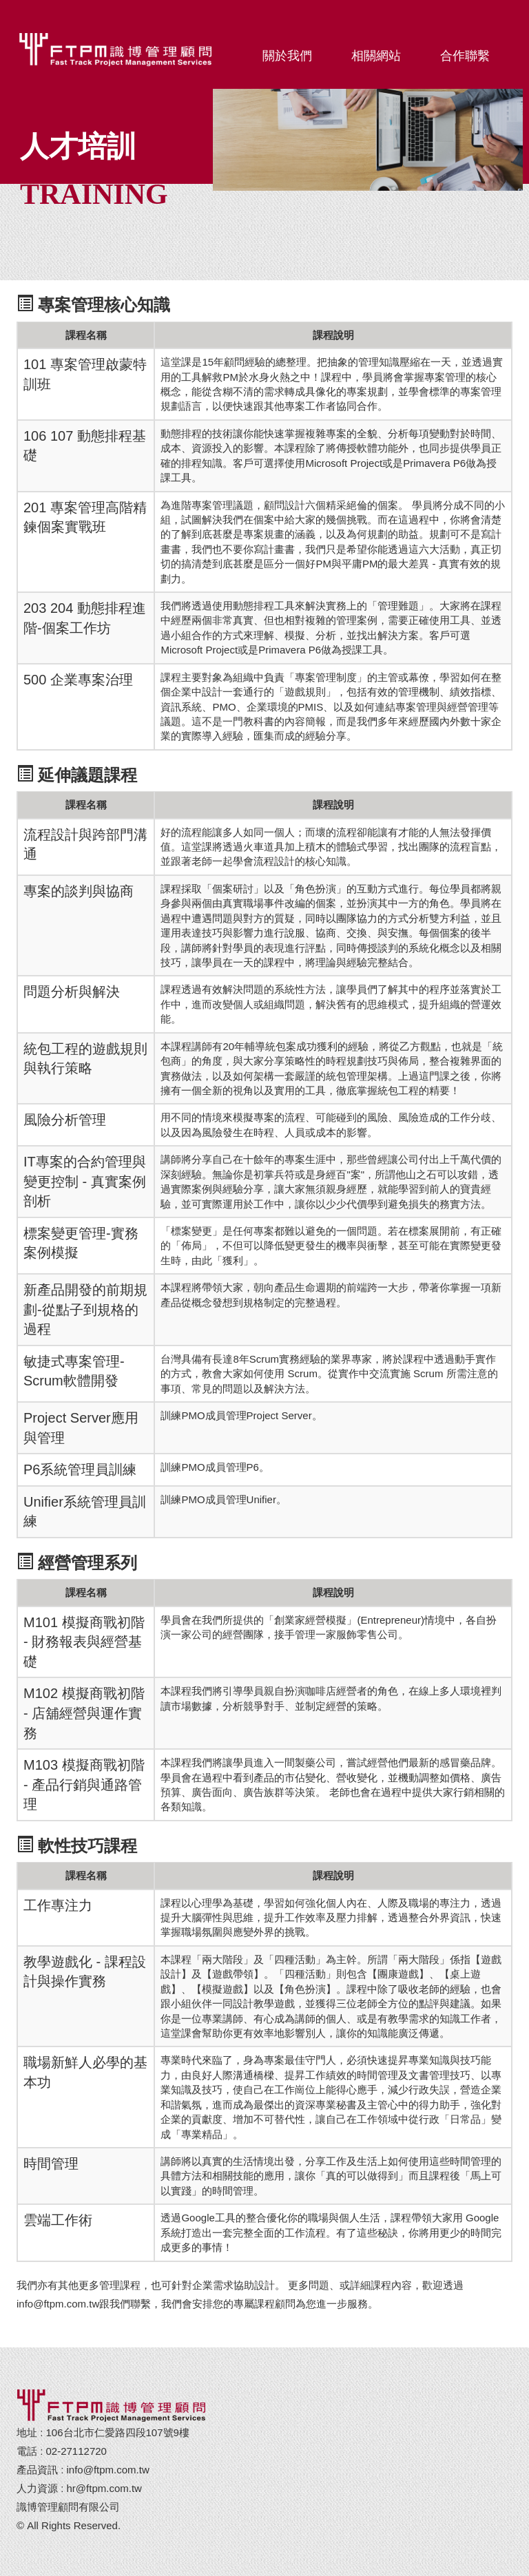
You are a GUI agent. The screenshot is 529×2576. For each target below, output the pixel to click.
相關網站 (376, 56)
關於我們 (287, 56)
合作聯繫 (465, 56)
